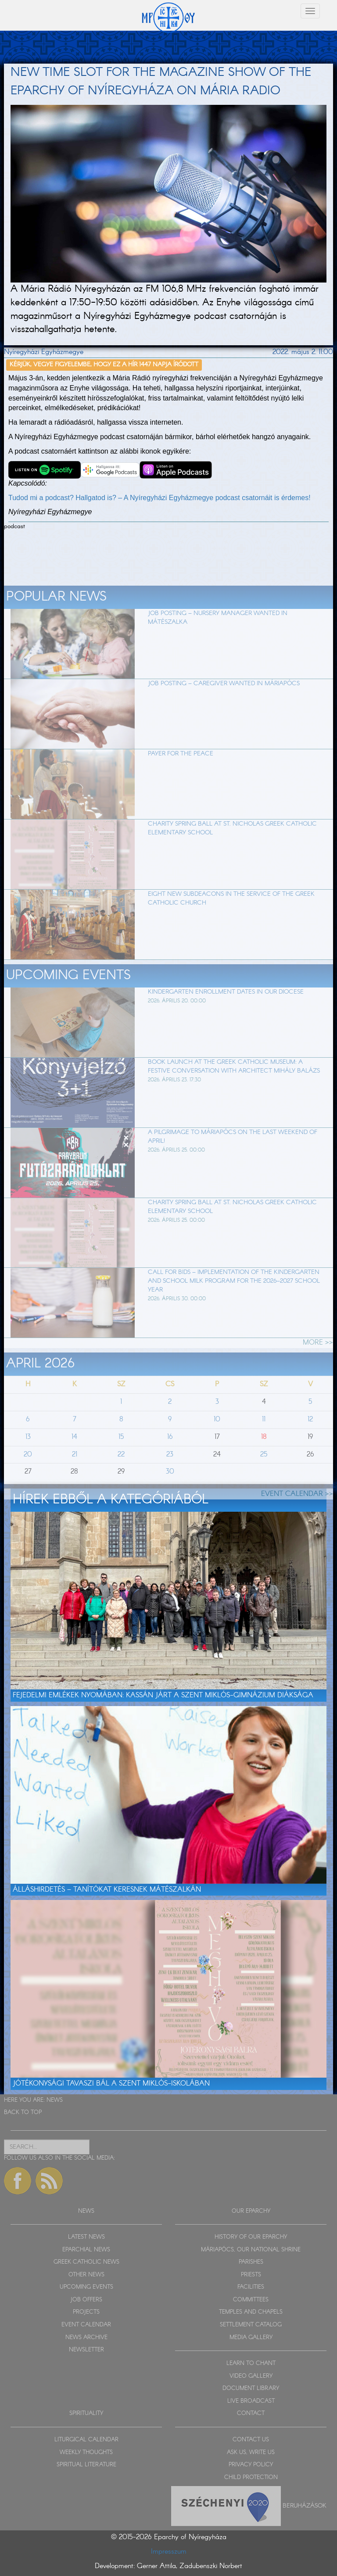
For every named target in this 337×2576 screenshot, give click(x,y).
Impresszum (168, 2552)
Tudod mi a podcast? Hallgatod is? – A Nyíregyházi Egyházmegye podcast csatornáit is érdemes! (159, 497)
